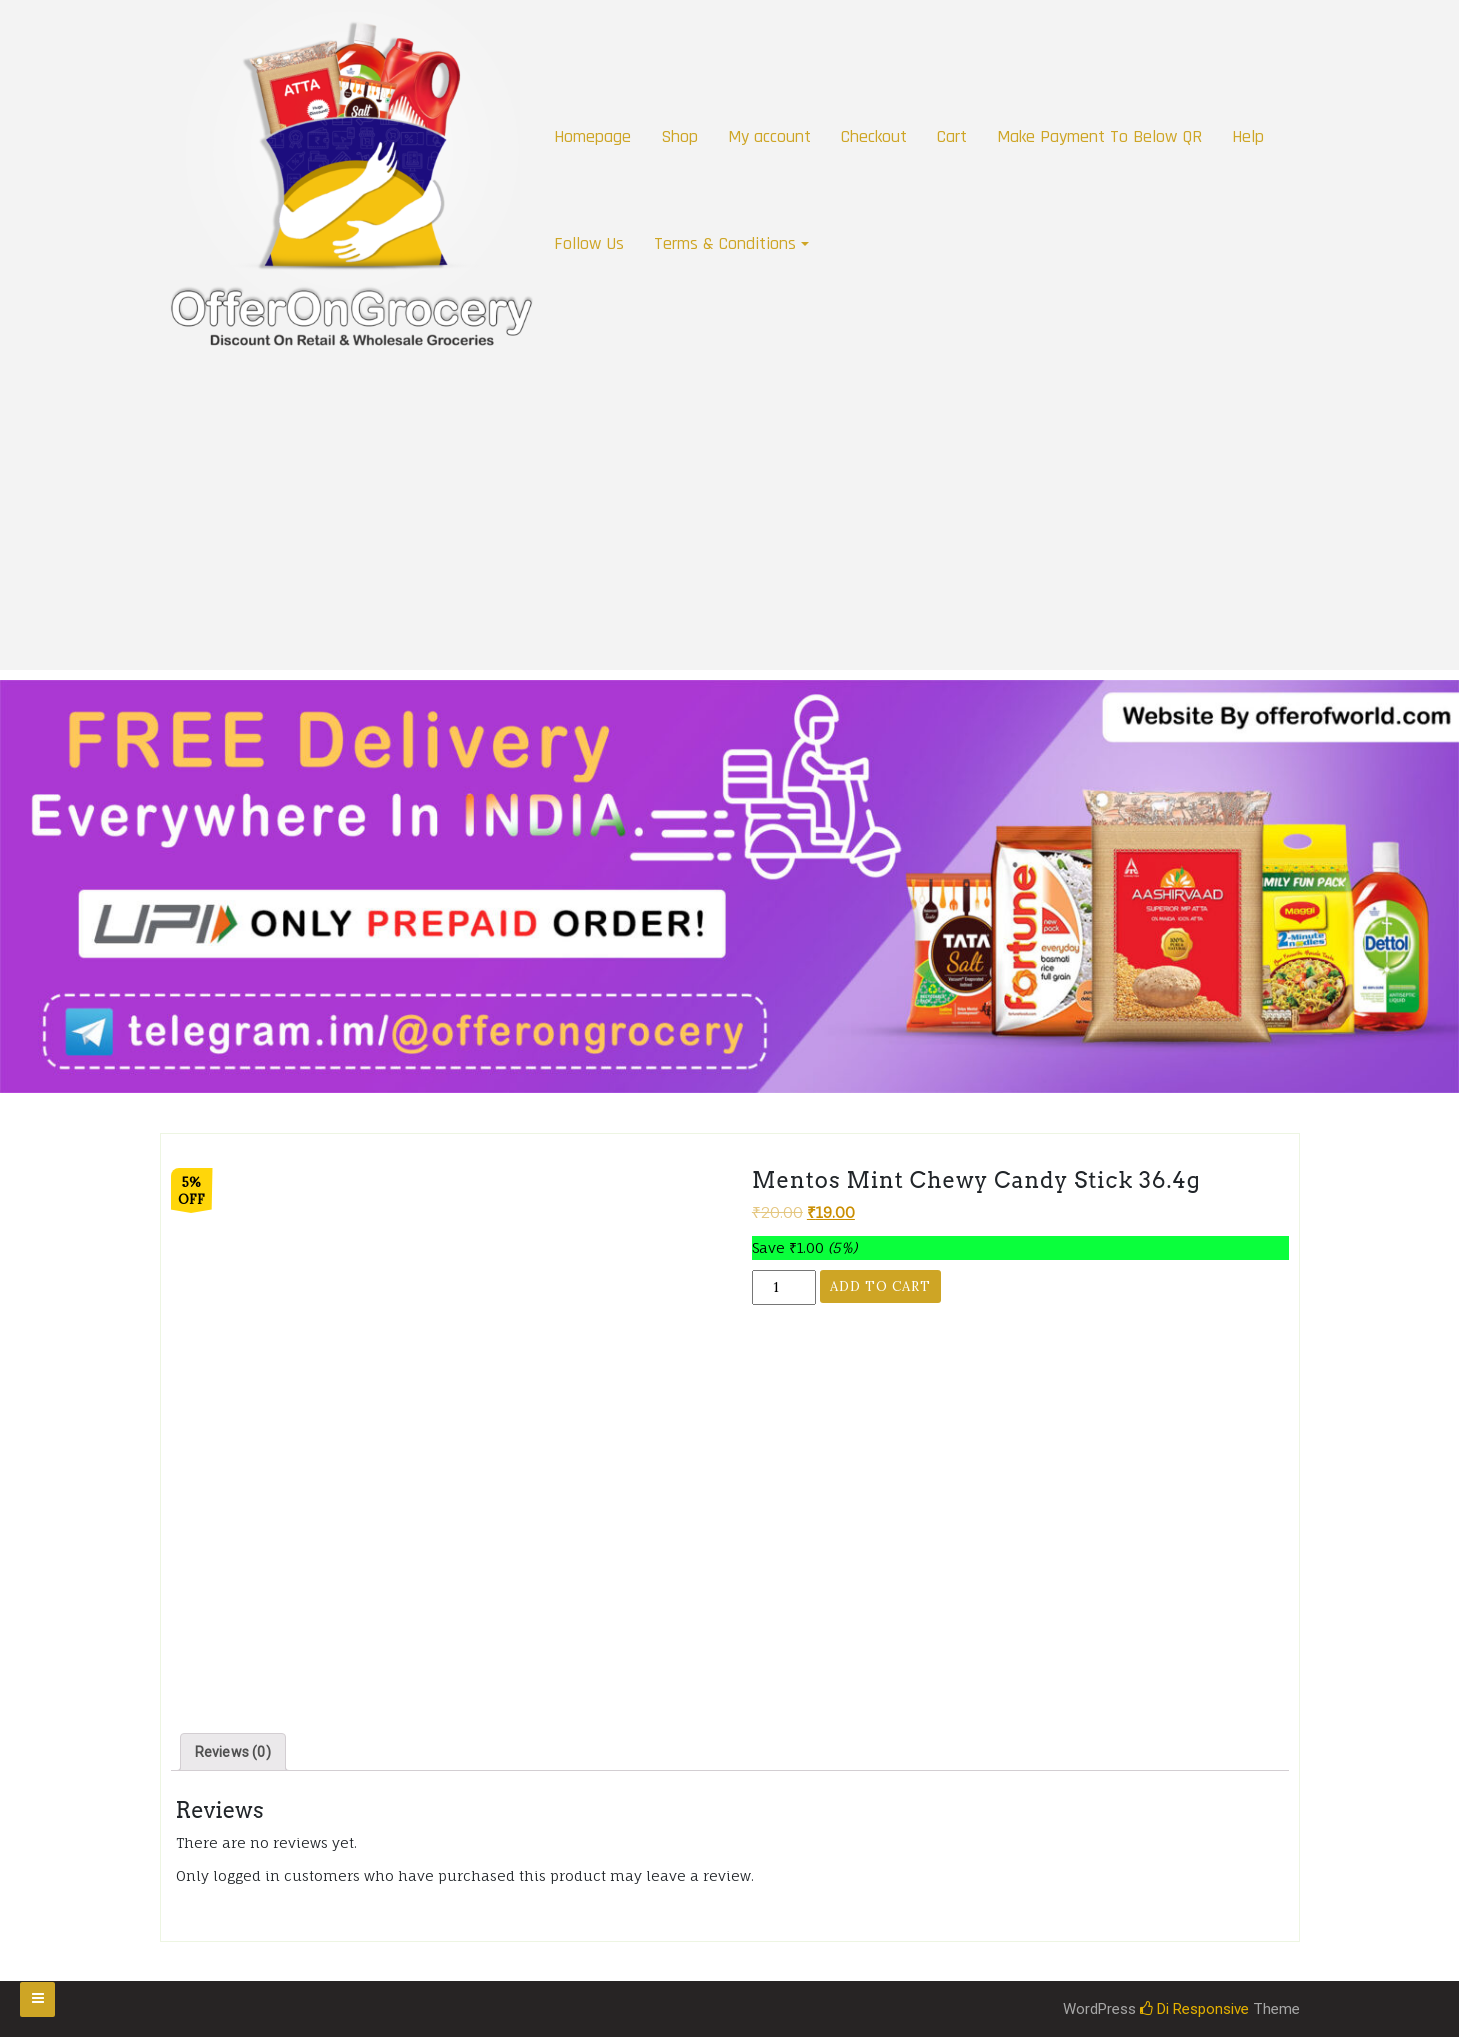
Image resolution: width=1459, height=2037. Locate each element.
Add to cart (880, 1286)
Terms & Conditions (725, 243)
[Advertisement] (730, 530)
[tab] (233, 1752)
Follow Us (589, 243)
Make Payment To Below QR (1099, 136)
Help (1248, 136)
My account (769, 136)
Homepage (592, 136)
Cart (952, 136)
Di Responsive (1194, 2009)
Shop (679, 136)
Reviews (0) (233, 1752)
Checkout (874, 136)
